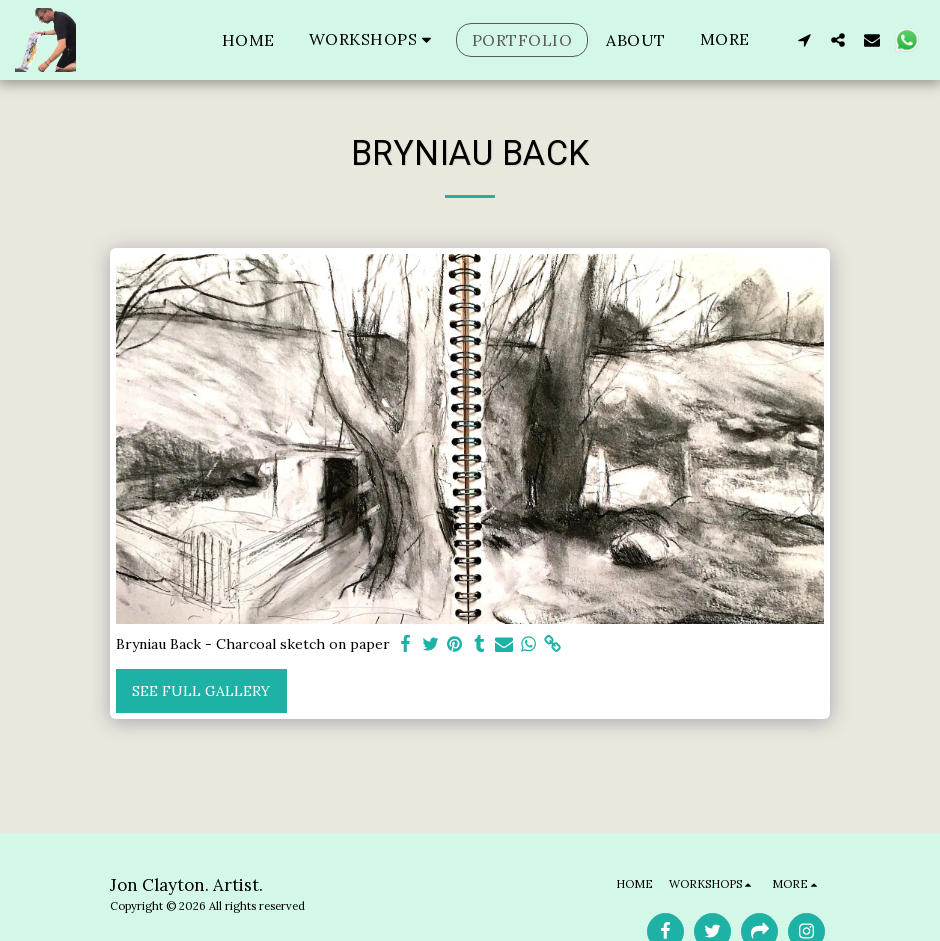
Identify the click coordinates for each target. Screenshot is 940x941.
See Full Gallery (201, 691)
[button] (373, 39)
